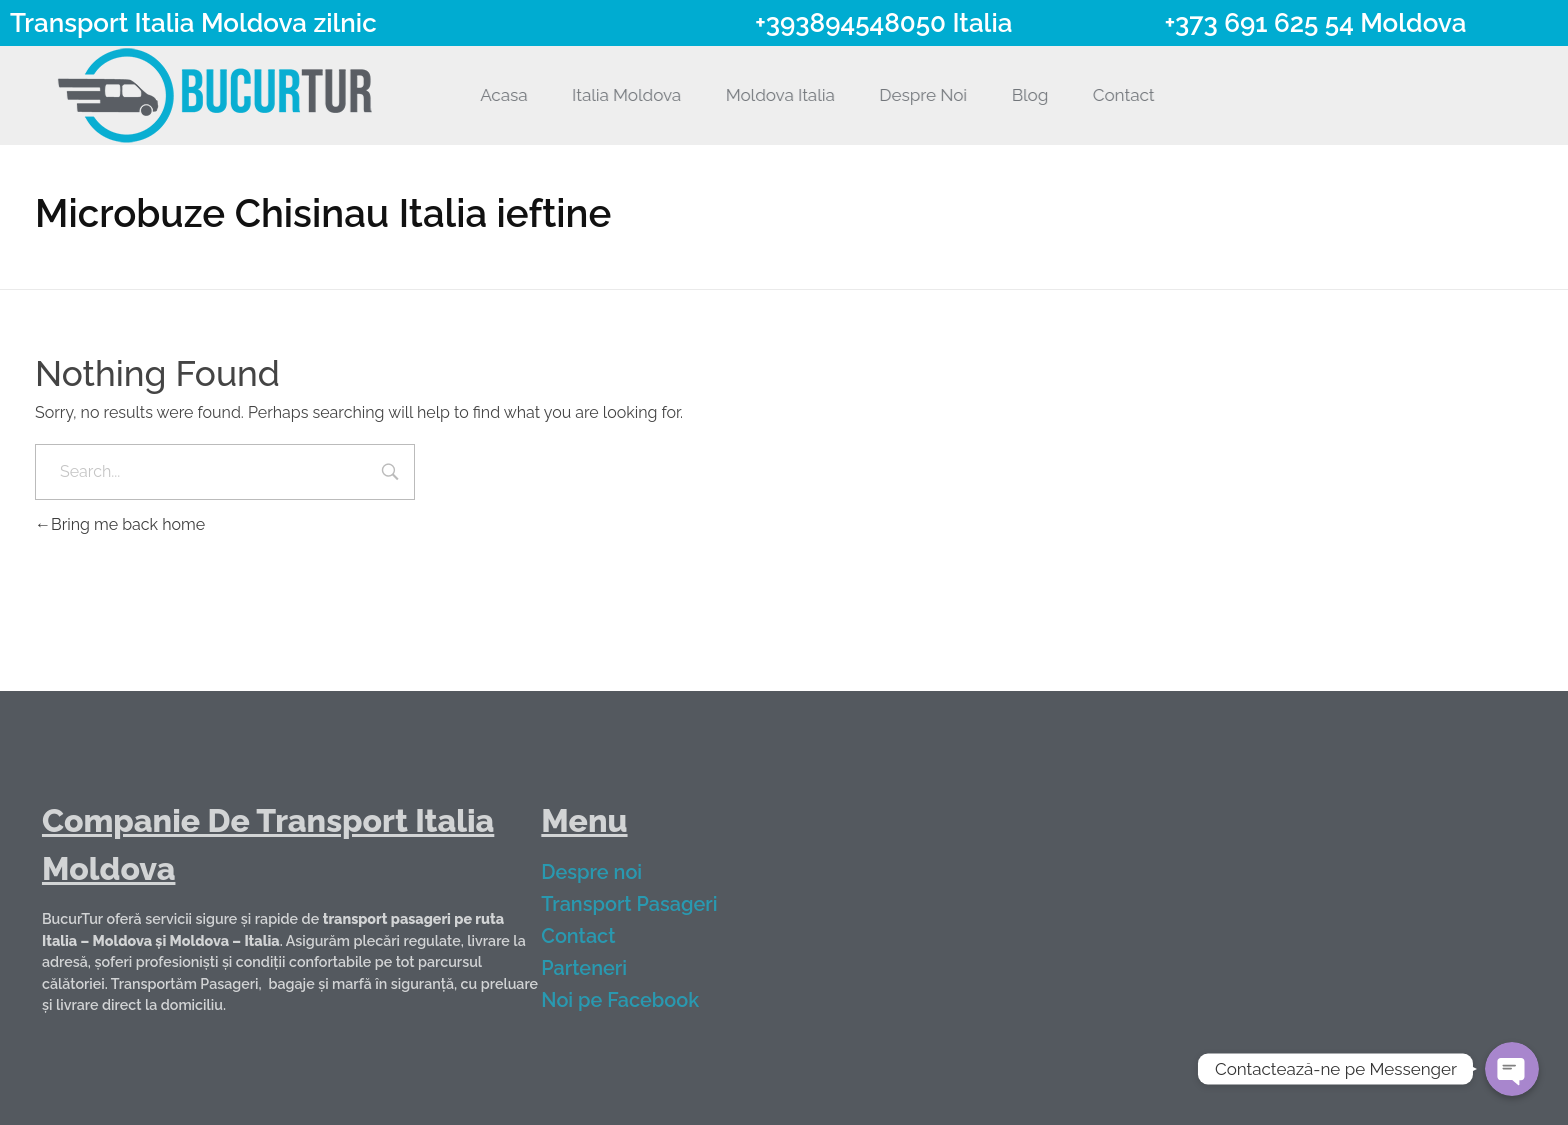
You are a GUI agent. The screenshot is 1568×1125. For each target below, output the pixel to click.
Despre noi (607, 872)
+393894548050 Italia (883, 23)
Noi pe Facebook (636, 1000)
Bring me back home (120, 524)
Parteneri (600, 968)
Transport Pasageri (645, 904)
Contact (594, 936)
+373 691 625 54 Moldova (1315, 23)
